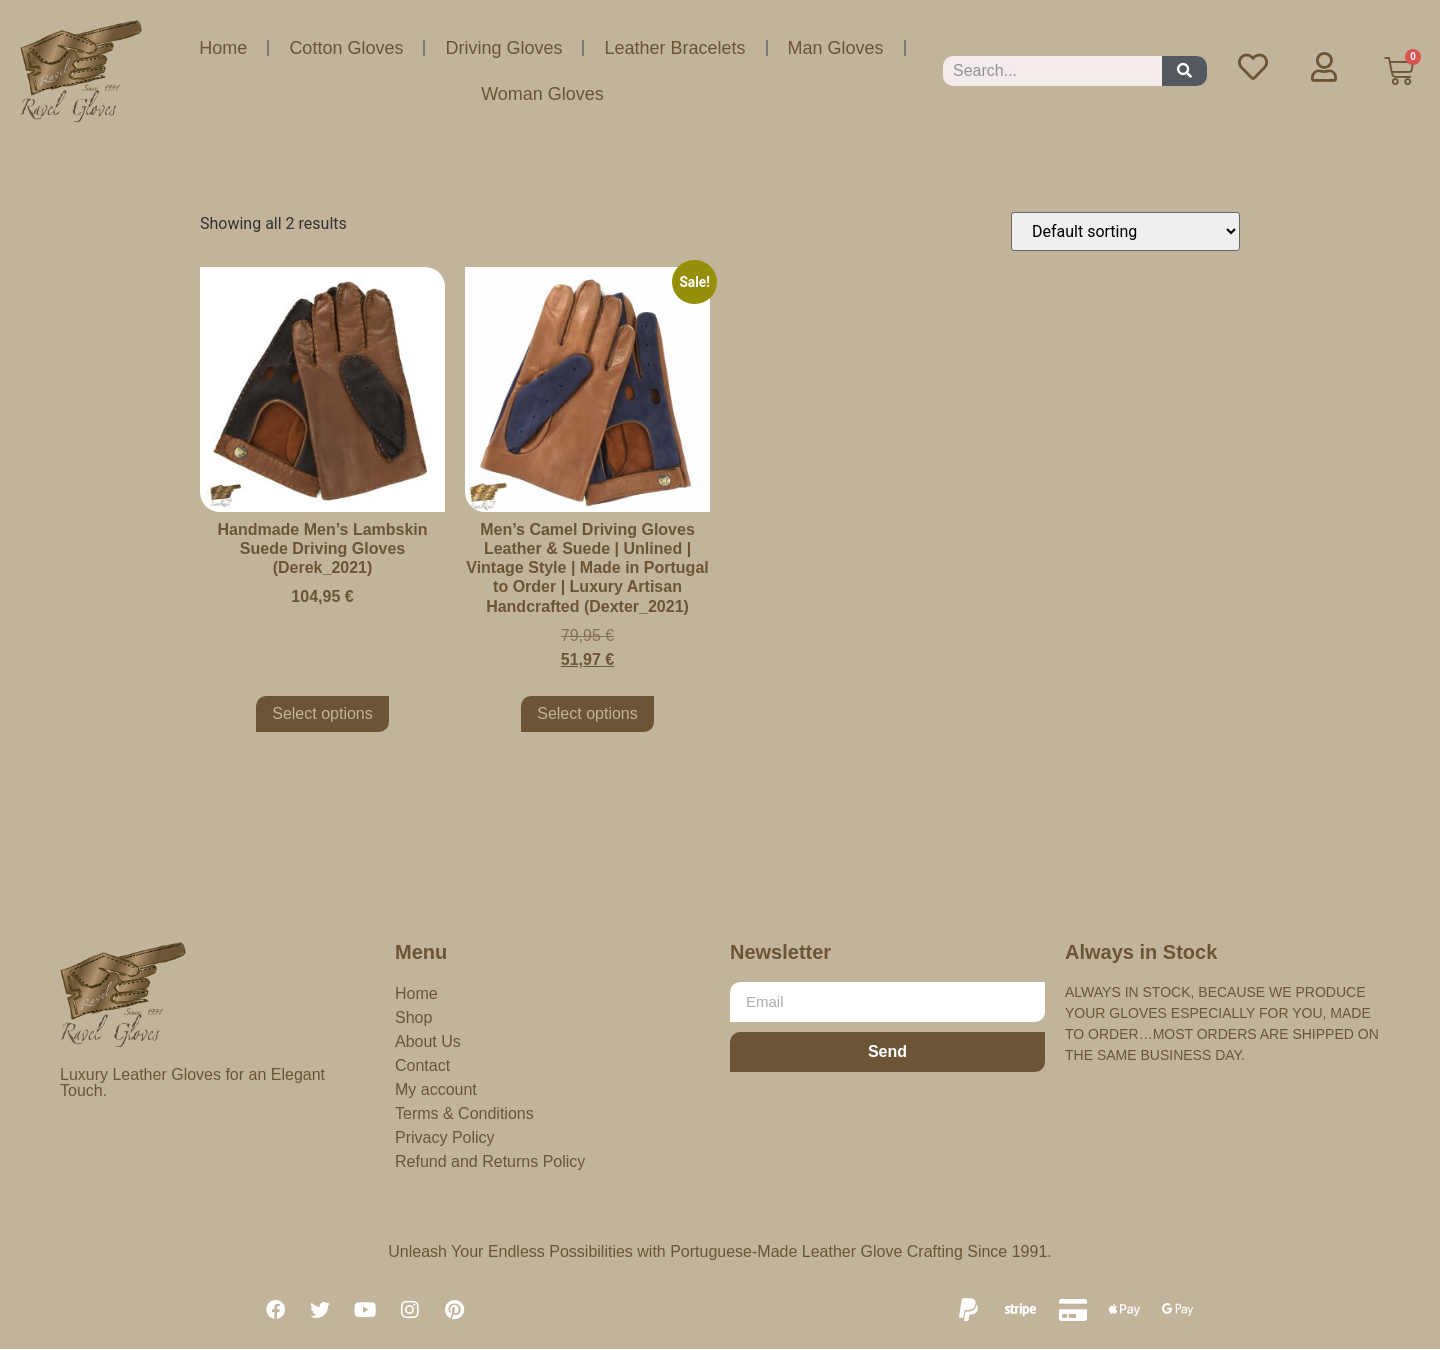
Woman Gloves (542, 94)
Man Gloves (836, 48)
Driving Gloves (503, 48)
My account (436, 1089)
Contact (422, 1065)
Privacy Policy (445, 1137)
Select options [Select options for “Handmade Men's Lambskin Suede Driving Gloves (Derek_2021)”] (322, 713)
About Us (428, 1041)
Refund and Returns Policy (490, 1161)
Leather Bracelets (674, 48)
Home (223, 48)
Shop (413, 1017)
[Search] (1184, 71)
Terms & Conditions (464, 1113)
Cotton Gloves (346, 48)
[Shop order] (1125, 231)
